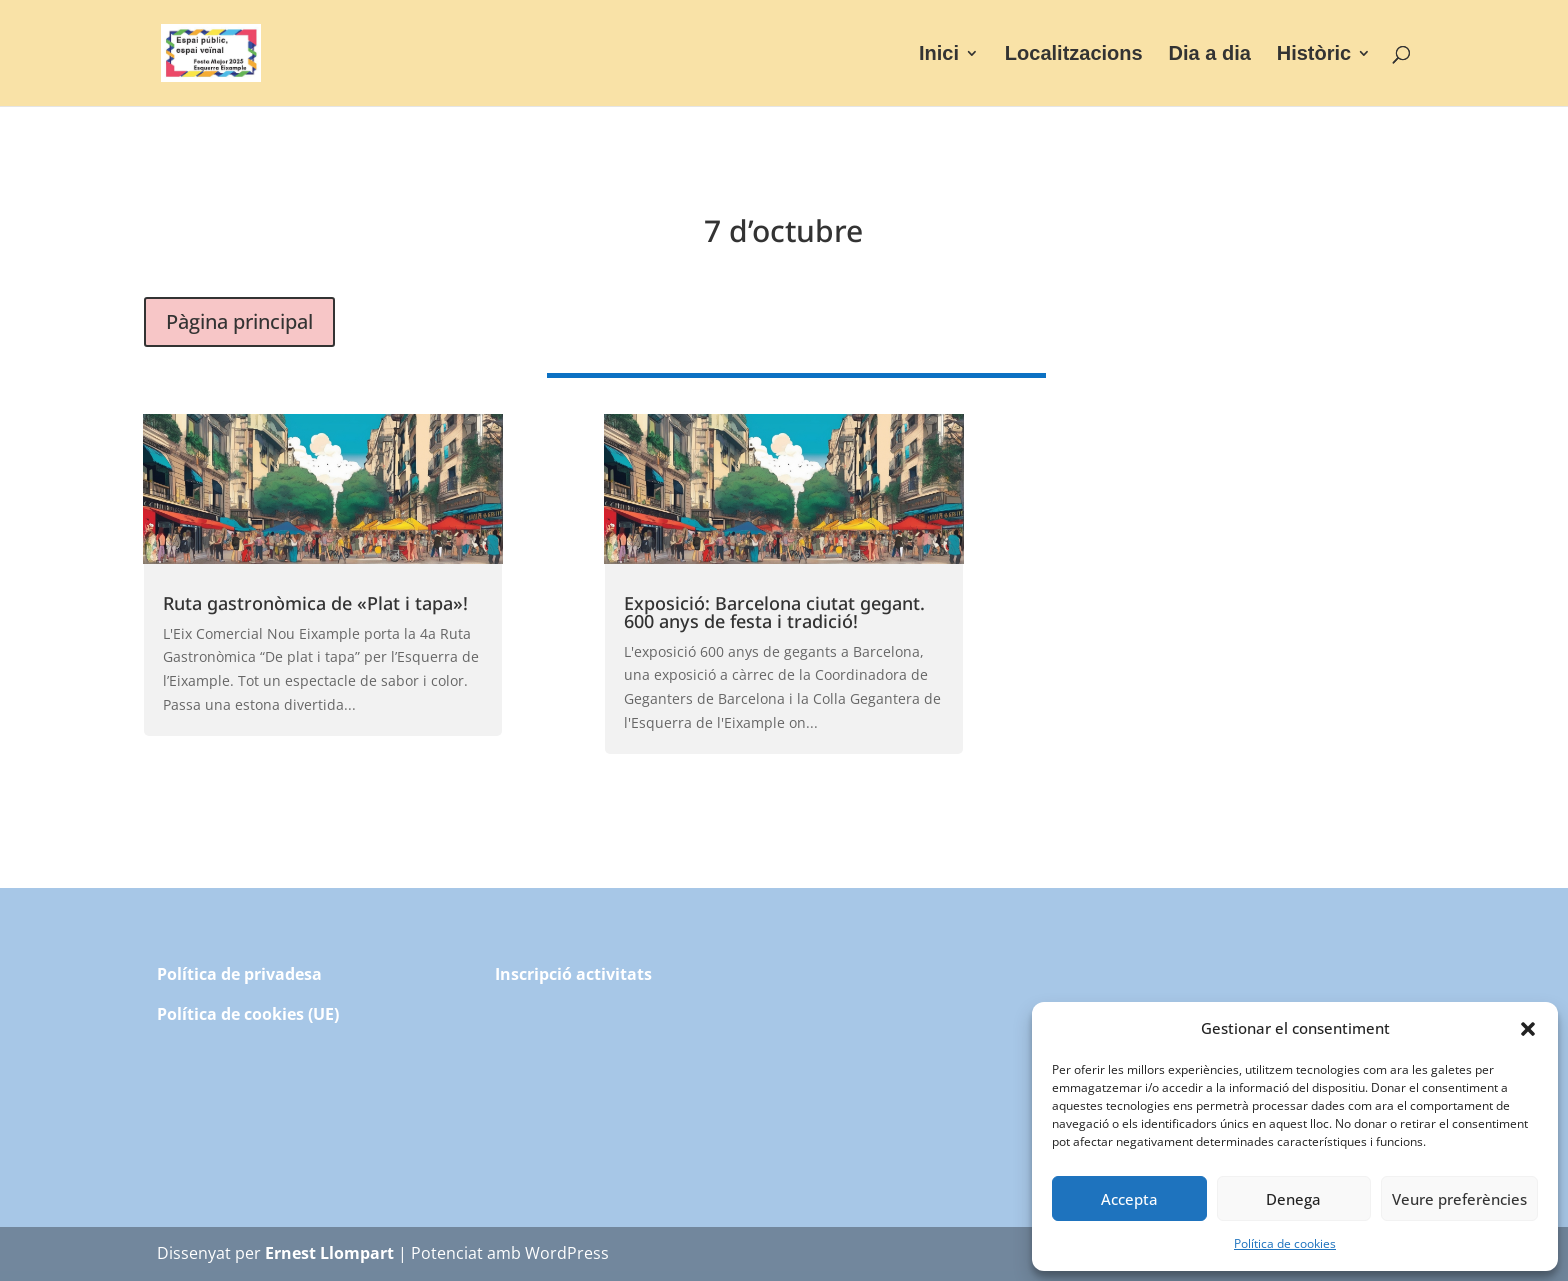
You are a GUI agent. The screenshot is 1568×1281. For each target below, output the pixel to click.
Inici (939, 55)
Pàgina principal (239, 321)
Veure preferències (1459, 1199)
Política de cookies (1285, 1243)
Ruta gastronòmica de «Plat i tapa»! (315, 603)
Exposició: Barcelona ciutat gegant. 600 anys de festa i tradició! (774, 612)
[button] (1528, 1029)
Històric (1314, 55)
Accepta (1129, 1199)
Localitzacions (1074, 55)
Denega (1293, 1199)
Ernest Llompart (329, 1253)
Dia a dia (1210, 55)
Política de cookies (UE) (248, 1014)
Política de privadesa (239, 974)
